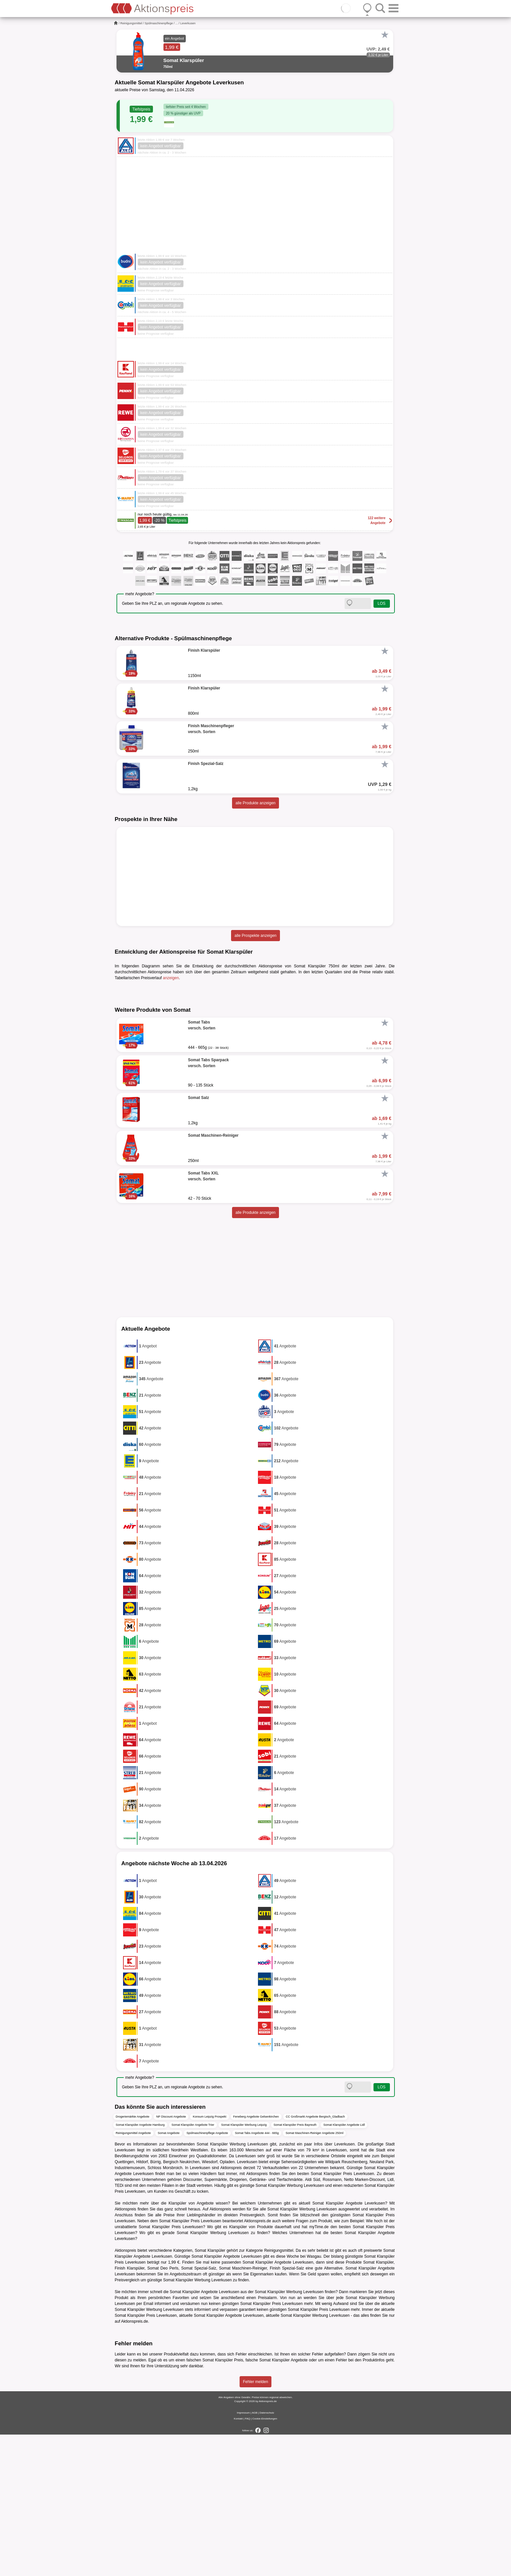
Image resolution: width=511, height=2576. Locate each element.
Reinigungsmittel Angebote (133, 2274)
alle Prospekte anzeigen (255, 935)
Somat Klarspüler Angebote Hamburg (140, 2266)
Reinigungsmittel (131, 23)
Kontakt (238, 2560)
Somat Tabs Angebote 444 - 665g (257, 2274)
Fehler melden (255, 2523)
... (176, 23)
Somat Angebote (169, 2274)
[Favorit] (385, 35)
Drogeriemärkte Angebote (133, 2258)
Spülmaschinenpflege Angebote (207, 2274)
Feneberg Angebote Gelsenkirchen (256, 2258)
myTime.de (319, 2368)
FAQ (247, 2560)
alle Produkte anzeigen (255, 803)
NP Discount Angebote (171, 2258)
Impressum (243, 2554)
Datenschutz (267, 2554)
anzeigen (171, 978)
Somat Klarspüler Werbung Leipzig (244, 2266)
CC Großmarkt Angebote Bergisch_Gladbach (315, 2258)
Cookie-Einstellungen (264, 2560)
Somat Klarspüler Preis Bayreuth (295, 2266)
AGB (254, 2554)
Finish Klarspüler (130, 2410)
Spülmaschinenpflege (159, 23)
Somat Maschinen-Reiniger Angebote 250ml (314, 2274)
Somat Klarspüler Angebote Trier (193, 2266)
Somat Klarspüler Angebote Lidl (344, 2266)
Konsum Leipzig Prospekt (209, 2258)
